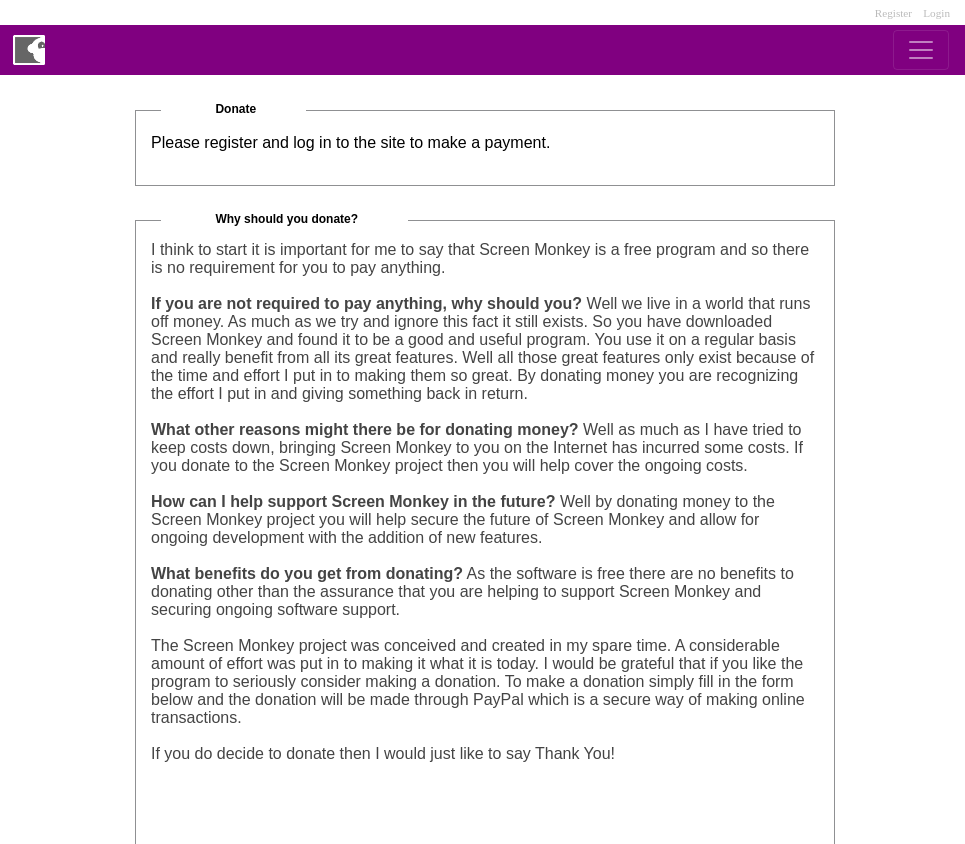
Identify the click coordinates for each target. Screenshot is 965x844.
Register (893, 13)
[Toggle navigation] (921, 50)
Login (936, 13)
